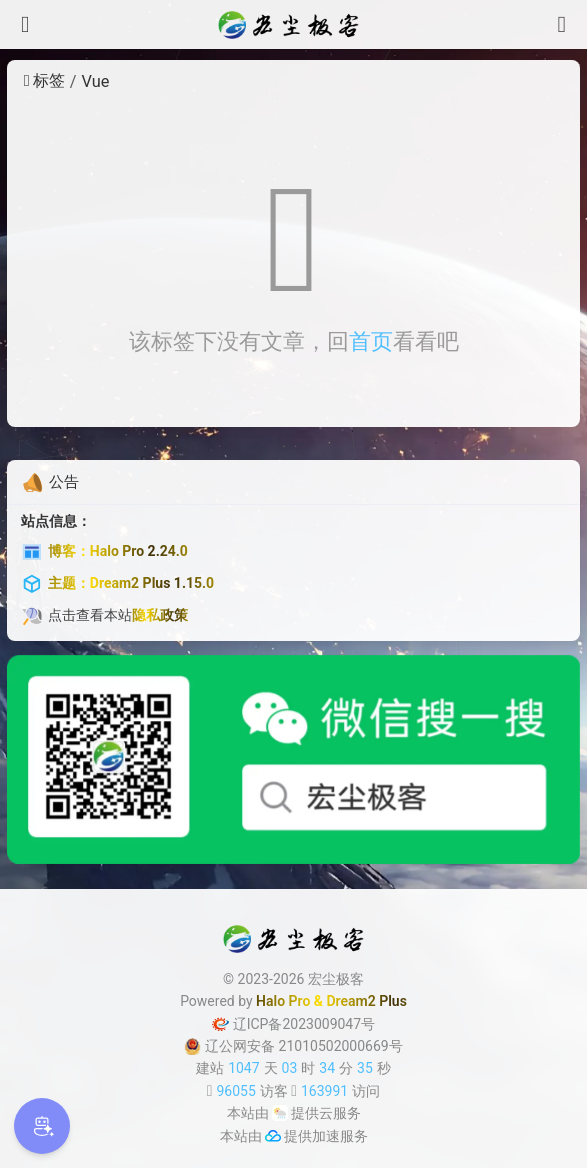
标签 (44, 80)
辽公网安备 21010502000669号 (293, 1046)
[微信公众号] (293, 759)
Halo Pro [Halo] (283, 1001)
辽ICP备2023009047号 (293, 1024)
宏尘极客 (336, 979)
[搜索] (562, 24)
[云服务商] (280, 1113)
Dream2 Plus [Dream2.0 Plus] (367, 1001)
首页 (371, 341)
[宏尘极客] (294, 25)
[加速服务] (273, 1136)
